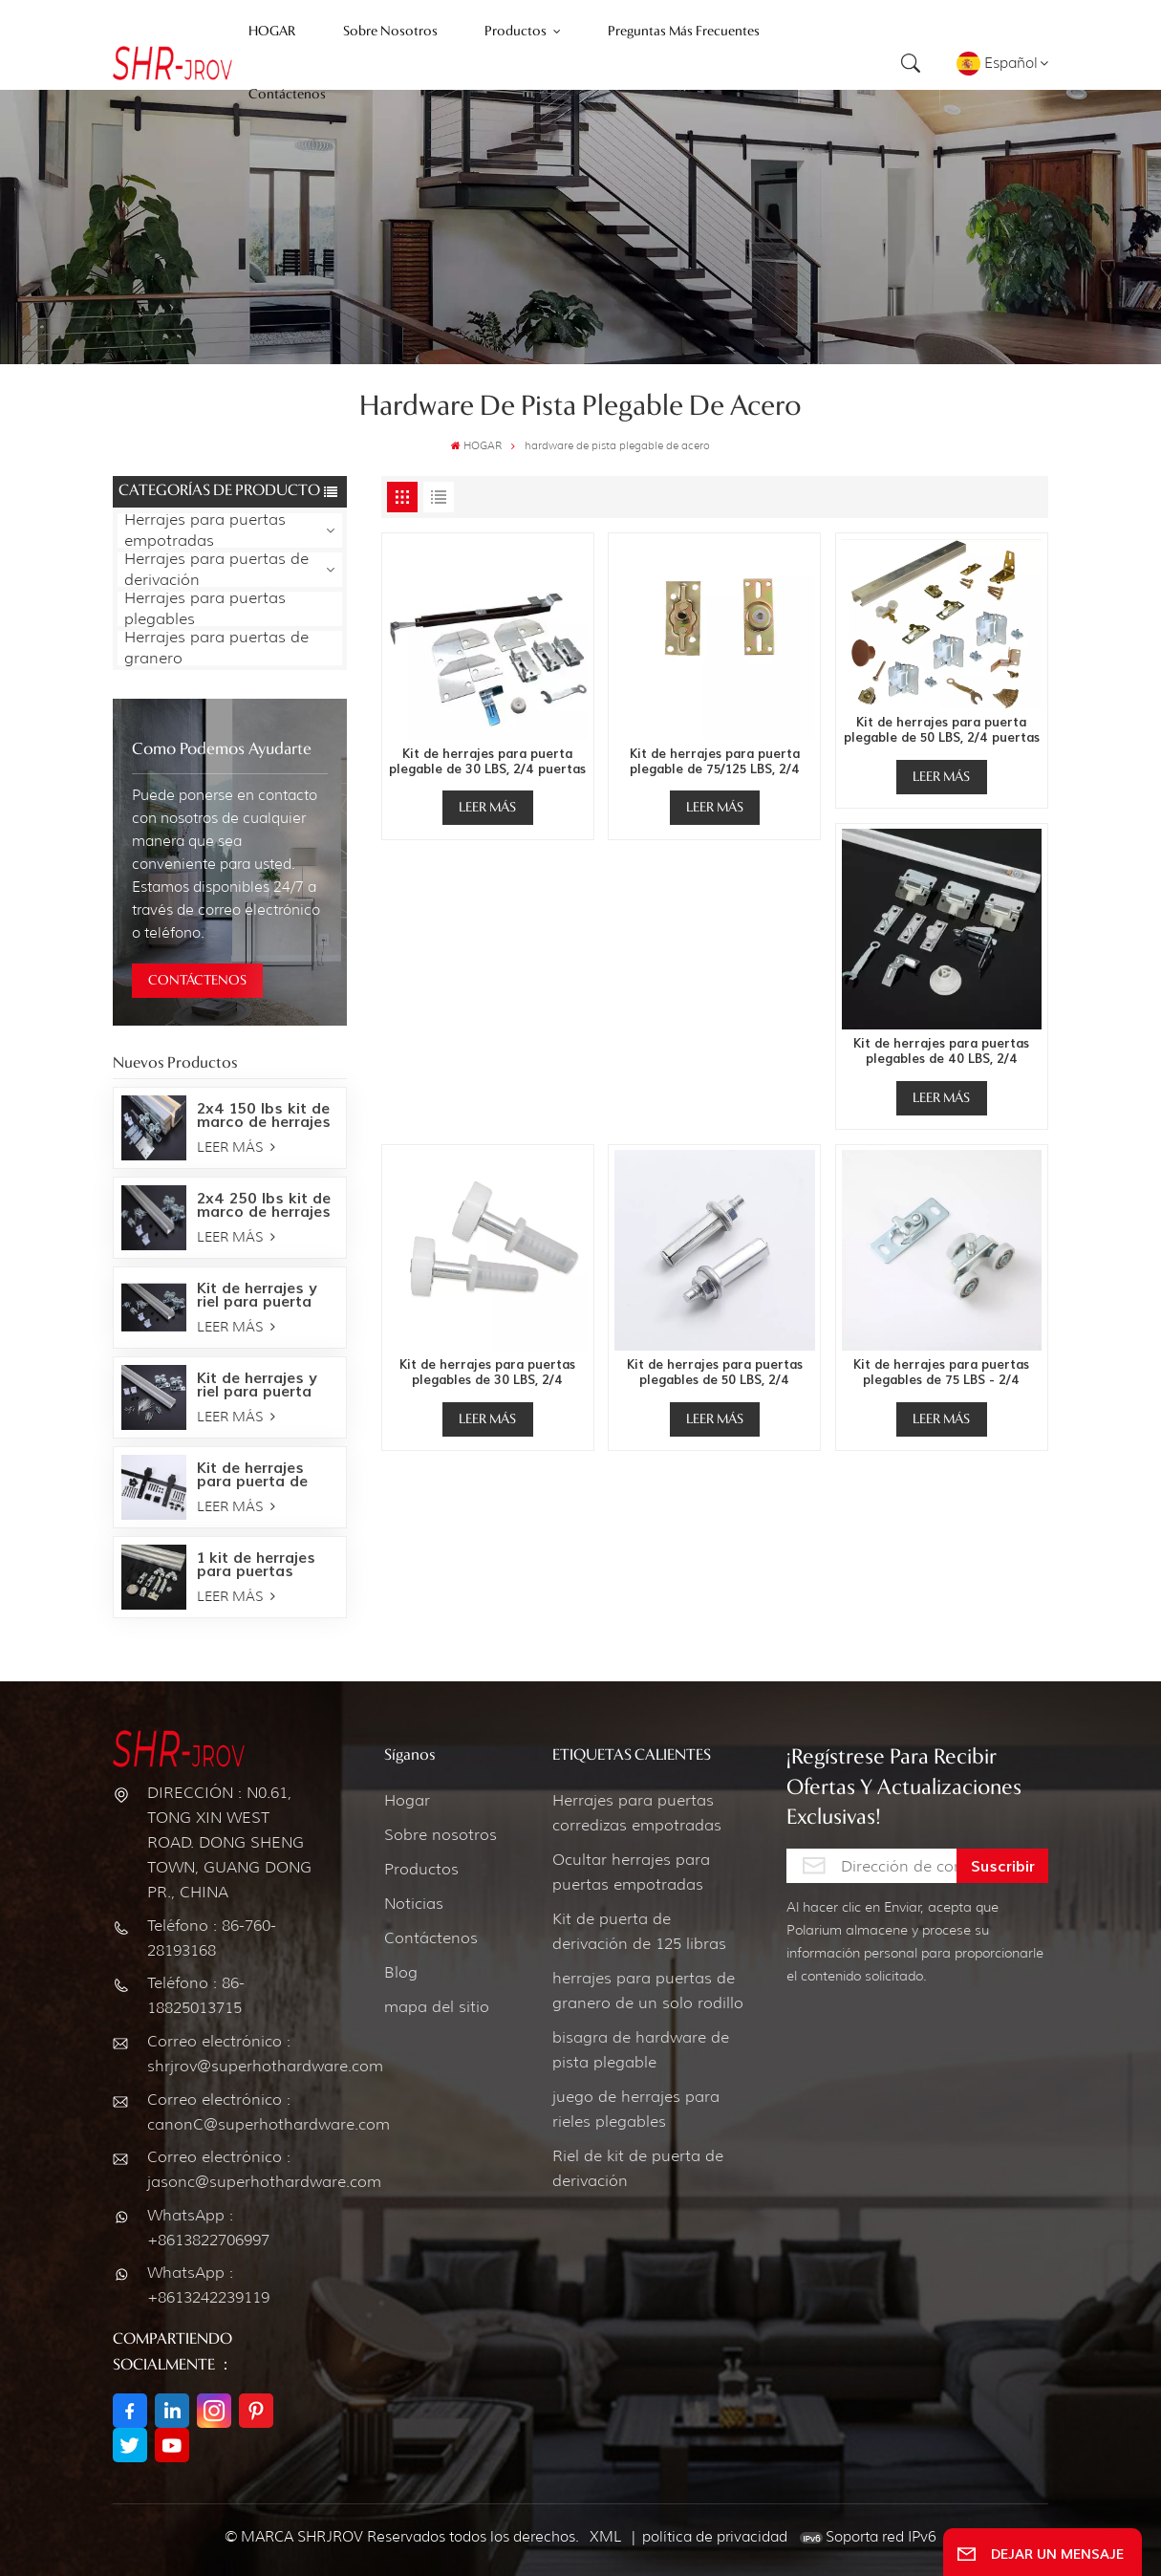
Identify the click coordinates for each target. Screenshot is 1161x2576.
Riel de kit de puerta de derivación (637, 2168)
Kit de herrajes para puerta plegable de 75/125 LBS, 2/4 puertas (715, 762)
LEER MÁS (236, 1147)
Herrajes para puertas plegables (205, 609)
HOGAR (476, 446)
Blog (401, 1972)
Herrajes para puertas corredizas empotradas (636, 1812)
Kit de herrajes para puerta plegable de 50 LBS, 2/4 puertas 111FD (942, 730)
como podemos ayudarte (222, 750)
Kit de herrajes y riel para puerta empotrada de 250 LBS (265, 1296)
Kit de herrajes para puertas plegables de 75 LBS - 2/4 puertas (941, 1372)
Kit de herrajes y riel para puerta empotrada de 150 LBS (265, 1385)
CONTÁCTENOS (197, 980)
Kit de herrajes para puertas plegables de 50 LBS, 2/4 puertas (715, 1372)
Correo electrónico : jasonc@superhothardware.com (232, 2169)
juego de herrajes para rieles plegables (636, 2109)
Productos (421, 1869)
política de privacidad (714, 2536)
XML (605, 2536)
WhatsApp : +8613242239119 (208, 2284)
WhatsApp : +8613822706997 (208, 2227)
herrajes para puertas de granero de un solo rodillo (647, 1990)
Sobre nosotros (440, 1835)
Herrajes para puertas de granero (216, 648)
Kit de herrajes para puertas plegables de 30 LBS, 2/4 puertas (487, 1372)
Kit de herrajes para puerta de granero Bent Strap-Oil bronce (258, 1475)
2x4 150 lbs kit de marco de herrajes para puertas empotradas (264, 1116)
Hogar (407, 1800)
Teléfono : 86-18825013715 (196, 1995)
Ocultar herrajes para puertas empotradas (631, 1872)
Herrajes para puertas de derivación (216, 569)
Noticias (413, 1903)
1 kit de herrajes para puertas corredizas (256, 1565)
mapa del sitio (436, 2007)
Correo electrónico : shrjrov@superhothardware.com (232, 2053)
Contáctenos (431, 1938)
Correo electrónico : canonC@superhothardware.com (232, 2111)
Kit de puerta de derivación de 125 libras (639, 1931)
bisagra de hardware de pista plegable (640, 2049)
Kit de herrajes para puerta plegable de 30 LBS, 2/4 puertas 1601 (487, 762)
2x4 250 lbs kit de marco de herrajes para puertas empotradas (264, 1206)
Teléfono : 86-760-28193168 (211, 1937)
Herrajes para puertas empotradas (205, 530)
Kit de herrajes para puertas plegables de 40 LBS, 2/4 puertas (941, 1051)
